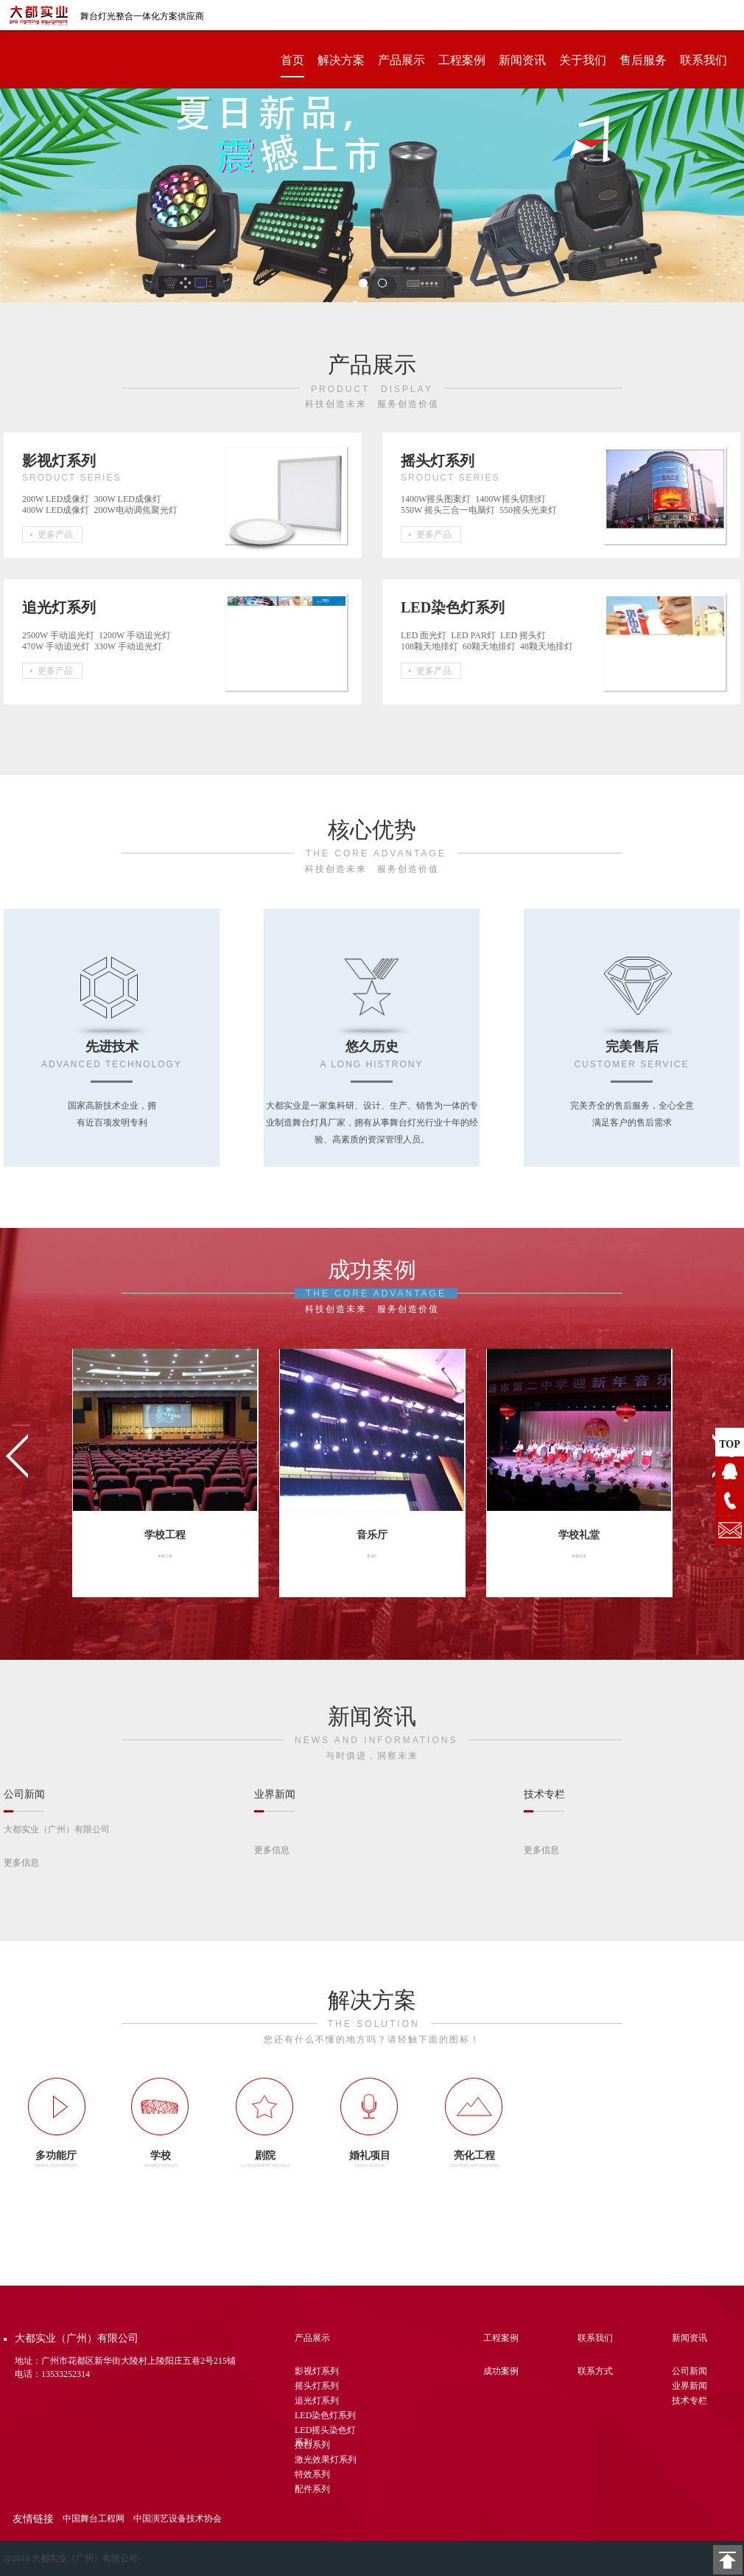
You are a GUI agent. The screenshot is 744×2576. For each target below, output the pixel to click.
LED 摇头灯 (525, 635)
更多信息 (21, 1862)
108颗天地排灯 (432, 646)
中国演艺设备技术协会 (177, 2518)
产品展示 (401, 60)
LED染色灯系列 (325, 2415)
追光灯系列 (317, 2400)
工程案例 (461, 60)
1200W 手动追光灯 (137, 635)
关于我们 (582, 60)
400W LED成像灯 (58, 510)
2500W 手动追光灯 (60, 635)
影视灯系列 (317, 2371)
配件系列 (312, 2489)
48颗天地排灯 (549, 646)
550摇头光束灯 (530, 510)
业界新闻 (689, 2386)
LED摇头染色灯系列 (325, 2432)
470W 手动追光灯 (58, 646)
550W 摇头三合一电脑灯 (450, 510)
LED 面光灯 (426, 635)
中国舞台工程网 (93, 2518)
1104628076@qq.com (729, 1530)
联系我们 (703, 60)
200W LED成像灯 (58, 499)
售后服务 (643, 60)
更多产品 (55, 534)
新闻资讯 (522, 60)
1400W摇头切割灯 (512, 499)
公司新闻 (689, 2371)
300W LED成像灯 (130, 499)
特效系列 (312, 2474)
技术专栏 (689, 2400)
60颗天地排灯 (491, 646)
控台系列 (312, 2445)
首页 (292, 60)
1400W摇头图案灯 (438, 499)
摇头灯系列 (317, 2386)
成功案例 (501, 2371)
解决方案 (341, 60)
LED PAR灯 (475, 635)
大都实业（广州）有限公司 (57, 1829)
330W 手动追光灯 (130, 646)
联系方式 (595, 2371)
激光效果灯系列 (326, 2459)
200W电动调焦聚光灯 (137, 510)
